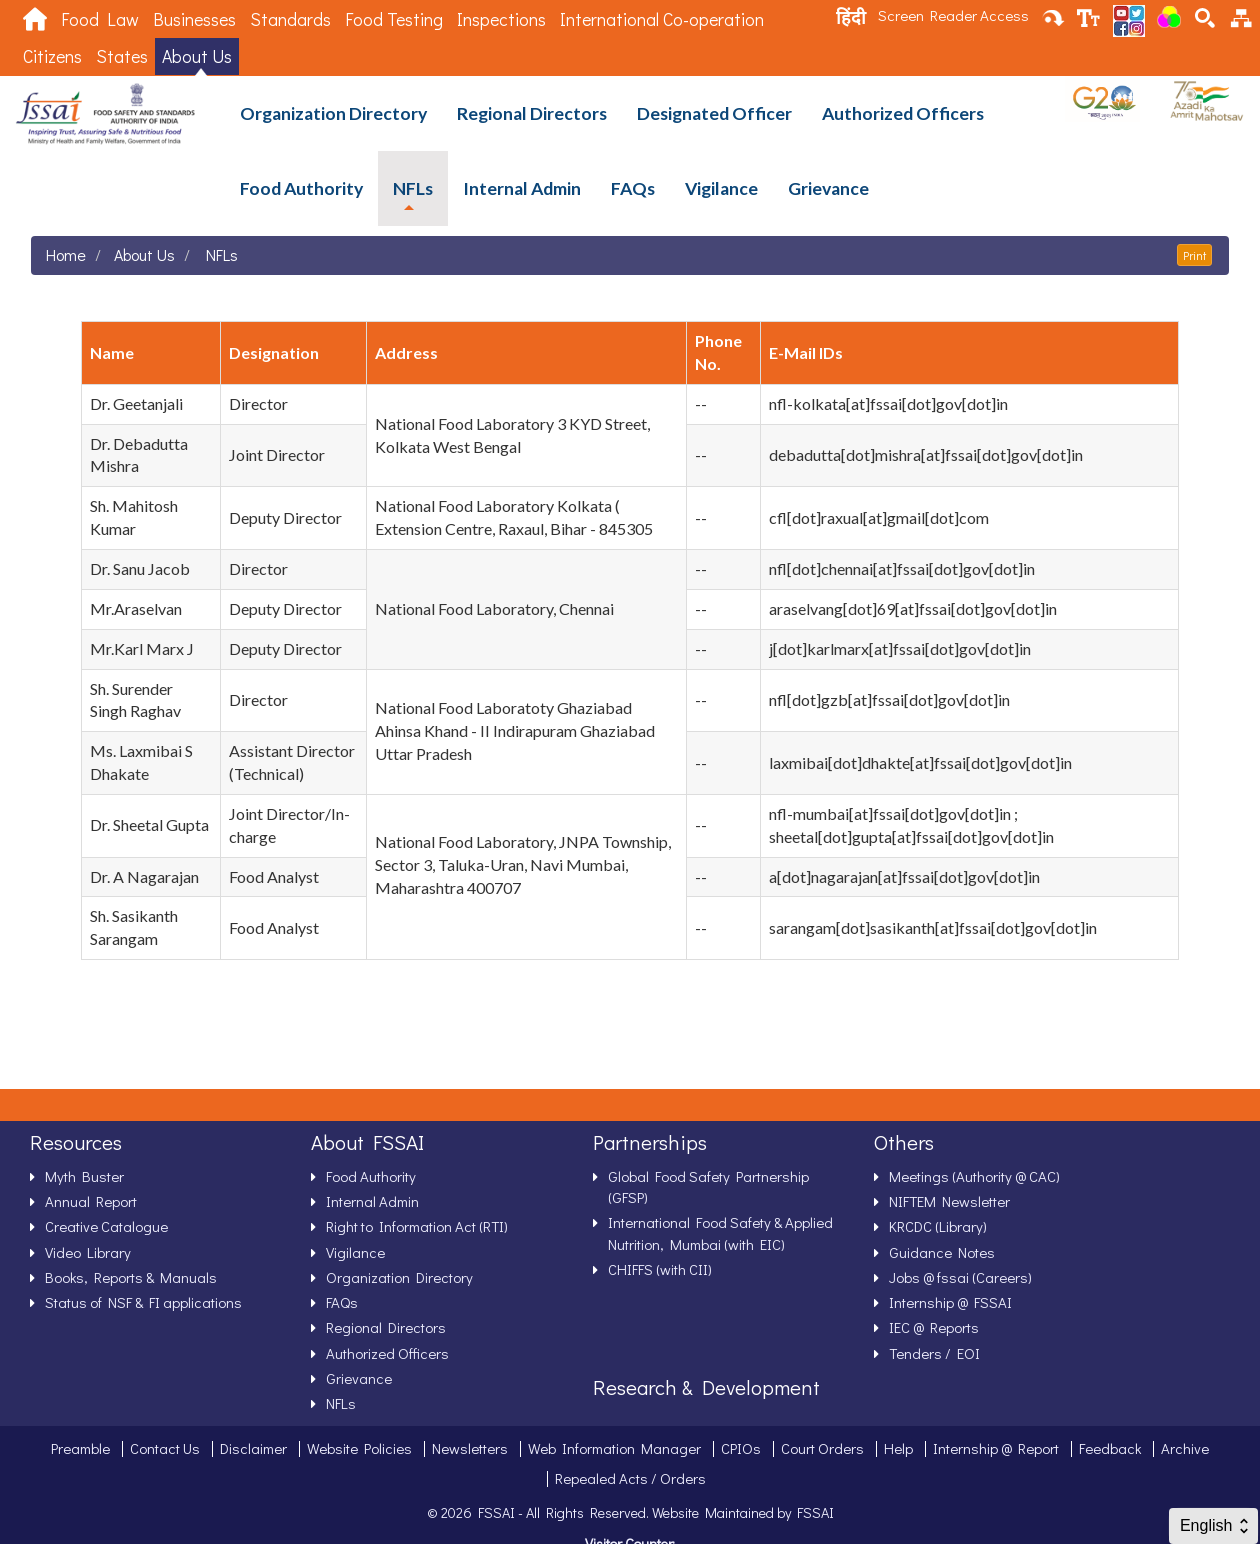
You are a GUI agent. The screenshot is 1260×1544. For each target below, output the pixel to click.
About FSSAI (367, 1142)
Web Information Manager (614, 1448)
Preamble (80, 1448)
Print (1194, 255)
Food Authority (301, 188)
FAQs (633, 188)
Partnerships (650, 1142)
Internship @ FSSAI (950, 1302)
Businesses (194, 19)
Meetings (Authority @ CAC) (974, 1176)
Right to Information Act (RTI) (417, 1226)
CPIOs (741, 1448)
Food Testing (394, 19)
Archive (1185, 1448)
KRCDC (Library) (938, 1226)
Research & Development (706, 1387)
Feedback (1110, 1448)
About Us (197, 56)
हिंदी (851, 17)
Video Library (88, 1252)
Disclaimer (253, 1448)
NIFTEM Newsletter (949, 1201)
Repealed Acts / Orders (630, 1478)
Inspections (501, 19)
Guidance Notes (942, 1252)
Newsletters (470, 1448)
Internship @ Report (996, 1448)
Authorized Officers (903, 113)
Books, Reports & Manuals (131, 1277)
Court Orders (822, 1448)
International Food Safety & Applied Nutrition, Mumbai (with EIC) (720, 1232)
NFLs (413, 188)
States (122, 56)
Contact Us (165, 1448)
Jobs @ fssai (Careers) (960, 1277)
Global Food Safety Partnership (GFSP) (708, 1186)
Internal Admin (522, 188)
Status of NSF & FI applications (143, 1302)
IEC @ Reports (934, 1327)
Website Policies (359, 1448)
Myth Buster (84, 1176)
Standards (290, 19)
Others (904, 1142)
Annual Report (91, 1201)
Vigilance (721, 188)
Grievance (828, 188)
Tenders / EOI (934, 1353)
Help (898, 1448)
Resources (76, 1142)
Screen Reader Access (953, 15)
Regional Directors (532, 113)
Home (66, 254)
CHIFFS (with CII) (660, 1269)
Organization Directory (333, 113)
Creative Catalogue (106, 1226)
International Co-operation (662, 19)
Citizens (52, 56)
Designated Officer (714, 113)
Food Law (100, 19)
